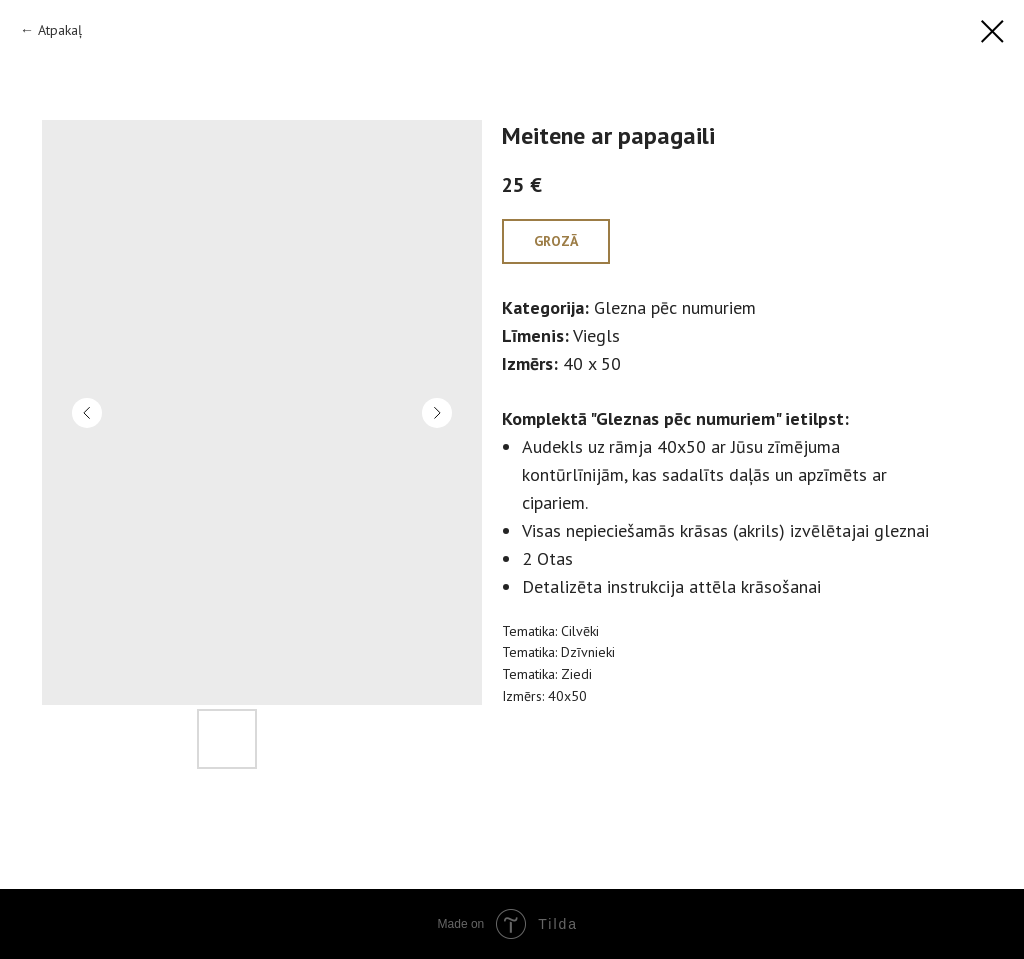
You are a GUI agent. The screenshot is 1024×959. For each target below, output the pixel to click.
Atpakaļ (60, 30)
